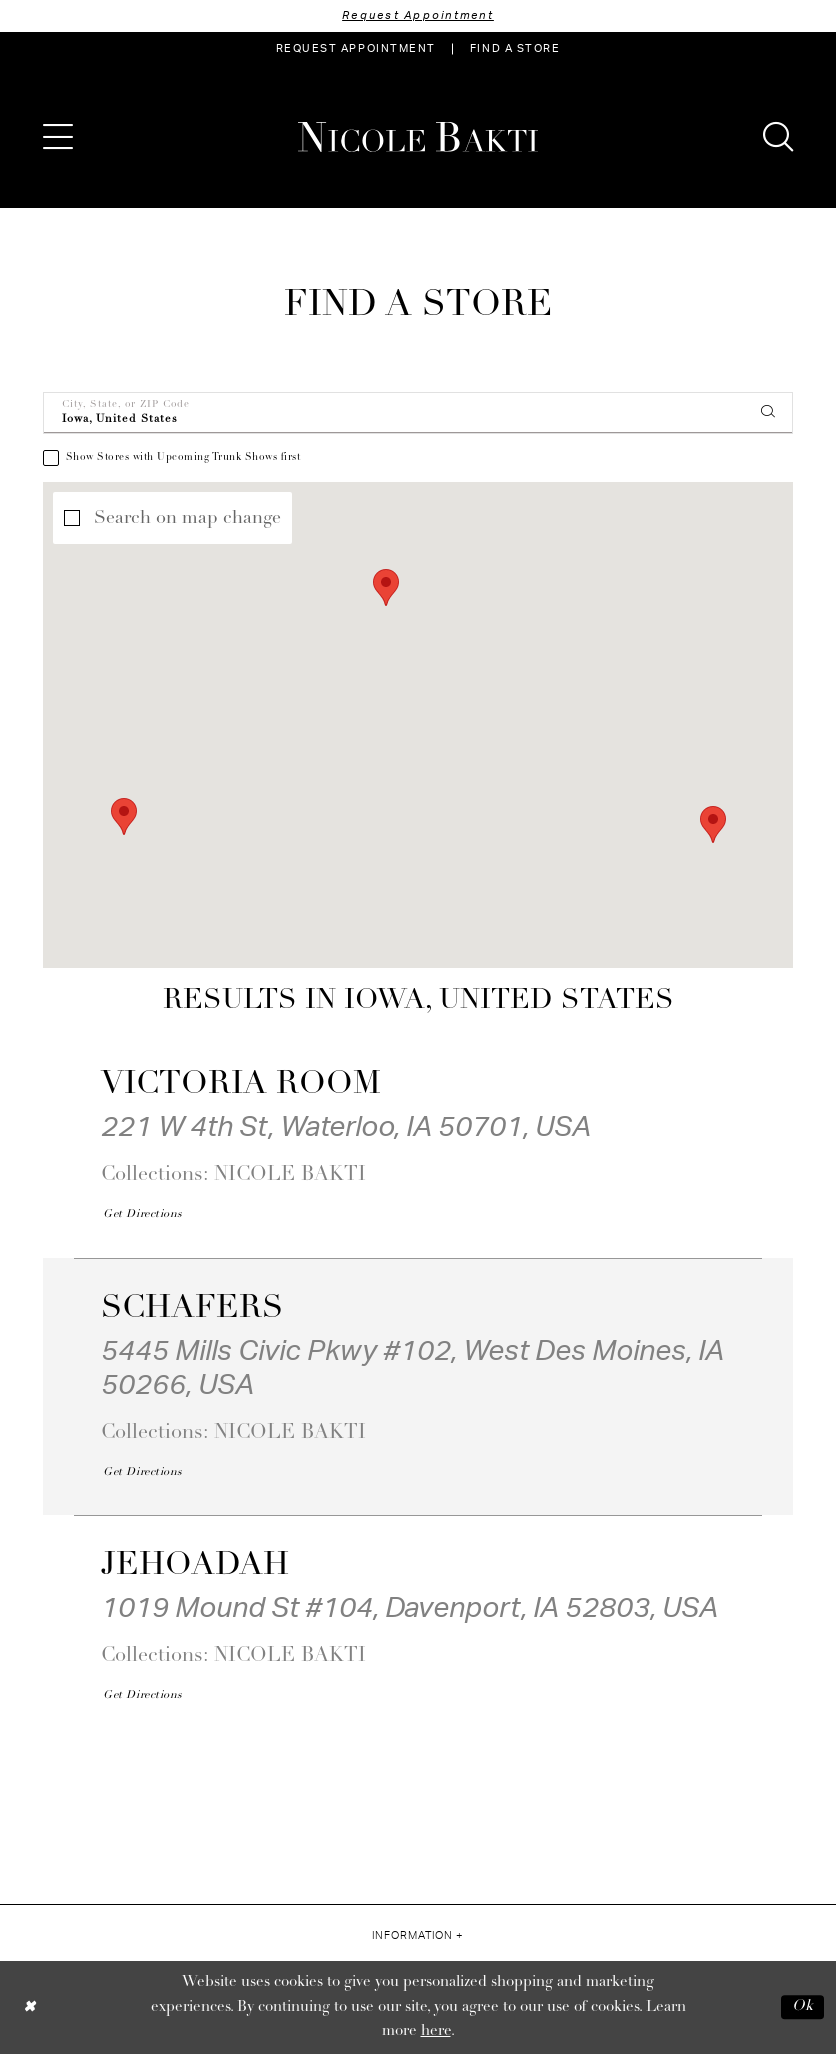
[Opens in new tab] (142, 1215)
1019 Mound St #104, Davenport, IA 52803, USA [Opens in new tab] (409, 1608)
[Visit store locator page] (515, 49)
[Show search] (778, 137)
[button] (58, 137)
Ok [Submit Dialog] (803, 2007)
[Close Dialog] (29, 2007)
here (436, 2031)
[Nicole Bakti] (418, 137)
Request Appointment (418, 15)
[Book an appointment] (356, 49)
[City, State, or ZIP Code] (418, 413)
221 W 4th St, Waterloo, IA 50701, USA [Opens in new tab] (346, 1127)
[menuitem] (356, 49)
